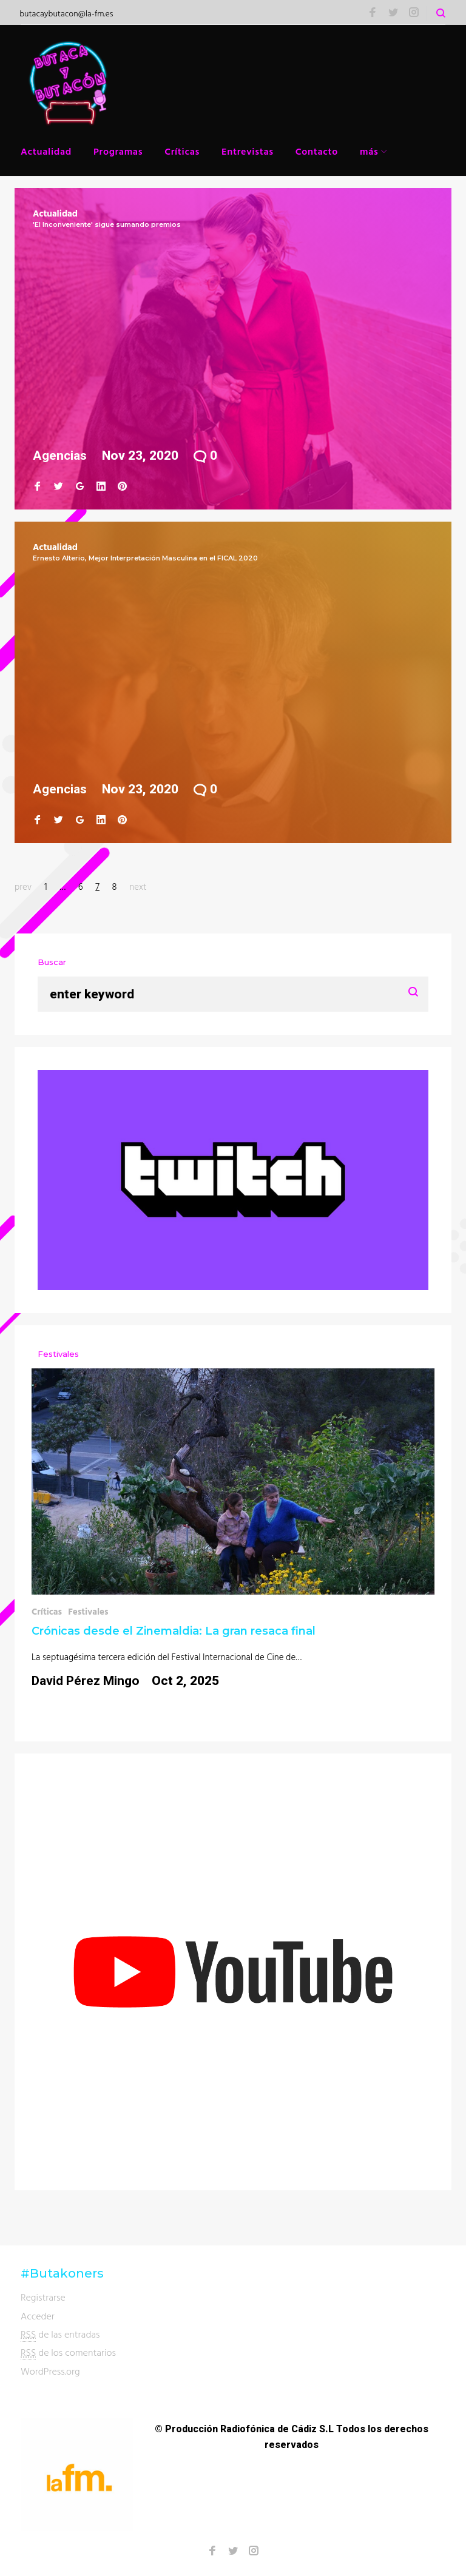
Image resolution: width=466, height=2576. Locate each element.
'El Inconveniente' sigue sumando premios (107, 224)
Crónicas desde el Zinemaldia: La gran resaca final (174, 1631)
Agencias (60, 455)
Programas (118, 151)
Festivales (88, 1611)
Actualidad (46, 151)
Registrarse (43, 2297)
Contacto (316, 151)
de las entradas (60, 2334)
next (137, 886)
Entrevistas (247, 151)
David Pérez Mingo (86, 1680)
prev (23, 886)
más (369, 151)
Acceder (38, 2316)
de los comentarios (68, 2352)
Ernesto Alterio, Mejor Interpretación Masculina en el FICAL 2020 (145, 558)
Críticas (182, 151)
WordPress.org (50, 2371)
